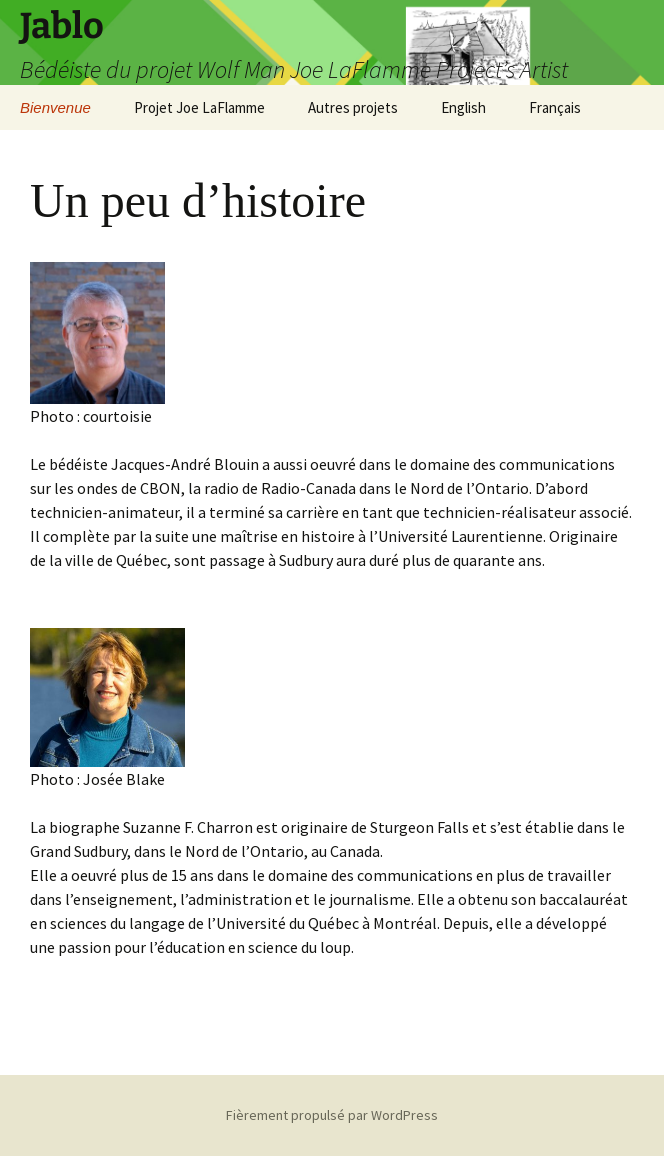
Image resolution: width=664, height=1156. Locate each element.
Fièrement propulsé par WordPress (332, 1115)
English (463, 107)
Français (555, 107)
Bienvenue (55, 107)
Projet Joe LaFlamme (199, 107)
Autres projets (353, 107)
